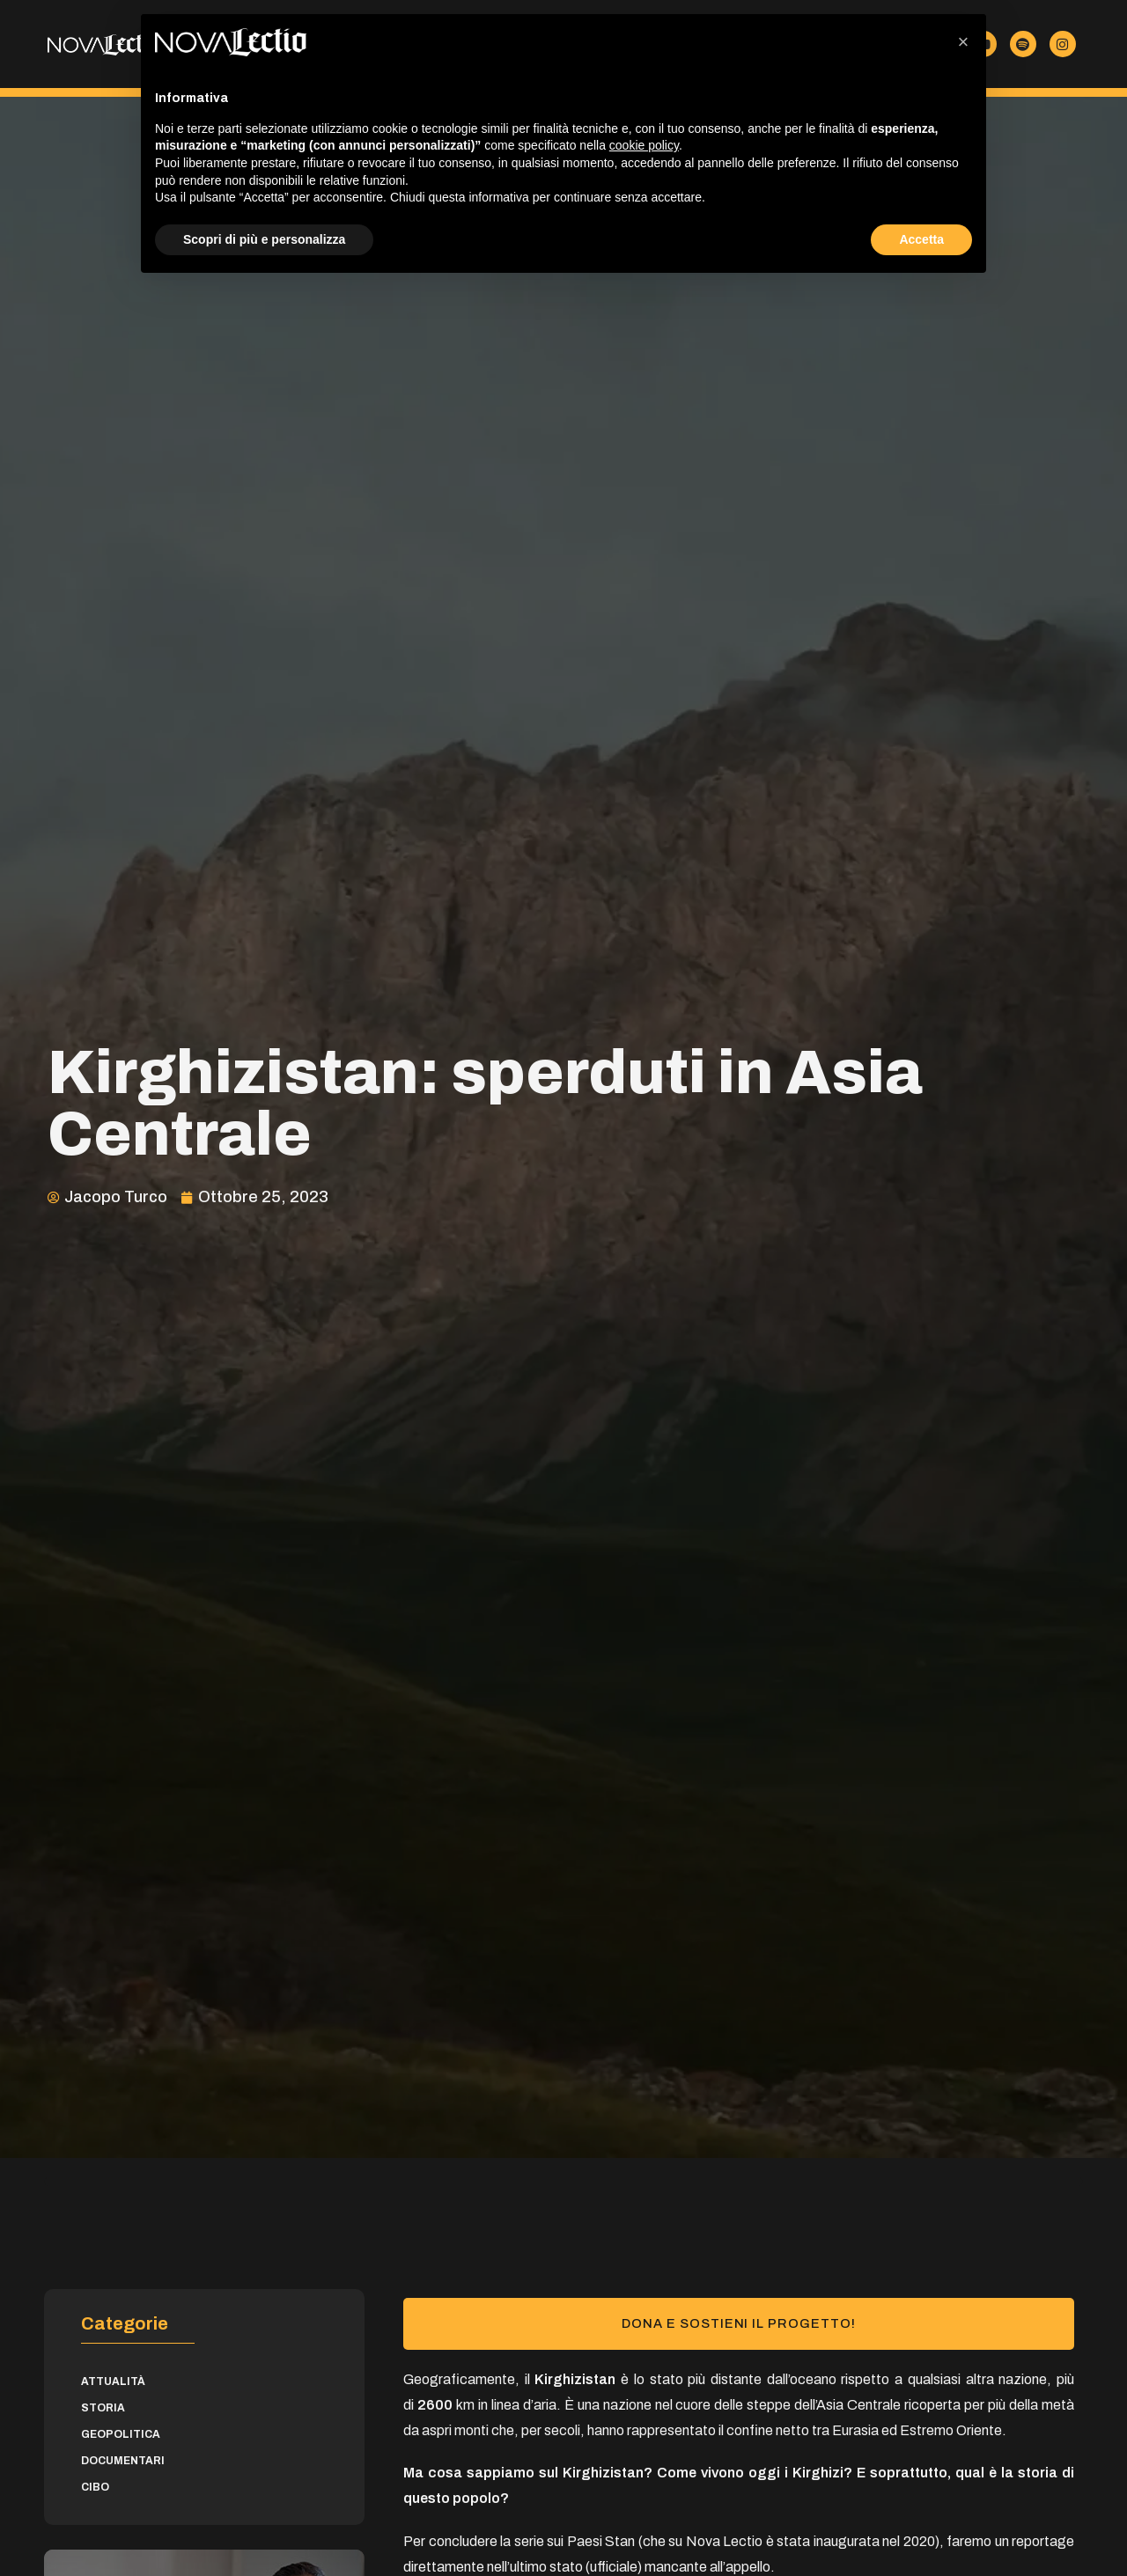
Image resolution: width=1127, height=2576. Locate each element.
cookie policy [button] (644, 145)
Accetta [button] (921, 239)
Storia (103, 2408)
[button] (963, 42)
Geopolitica (120, 2434)
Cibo (95, 2487)
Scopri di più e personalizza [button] (264, 239)
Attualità (113, 2381)
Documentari (123, 2461)
